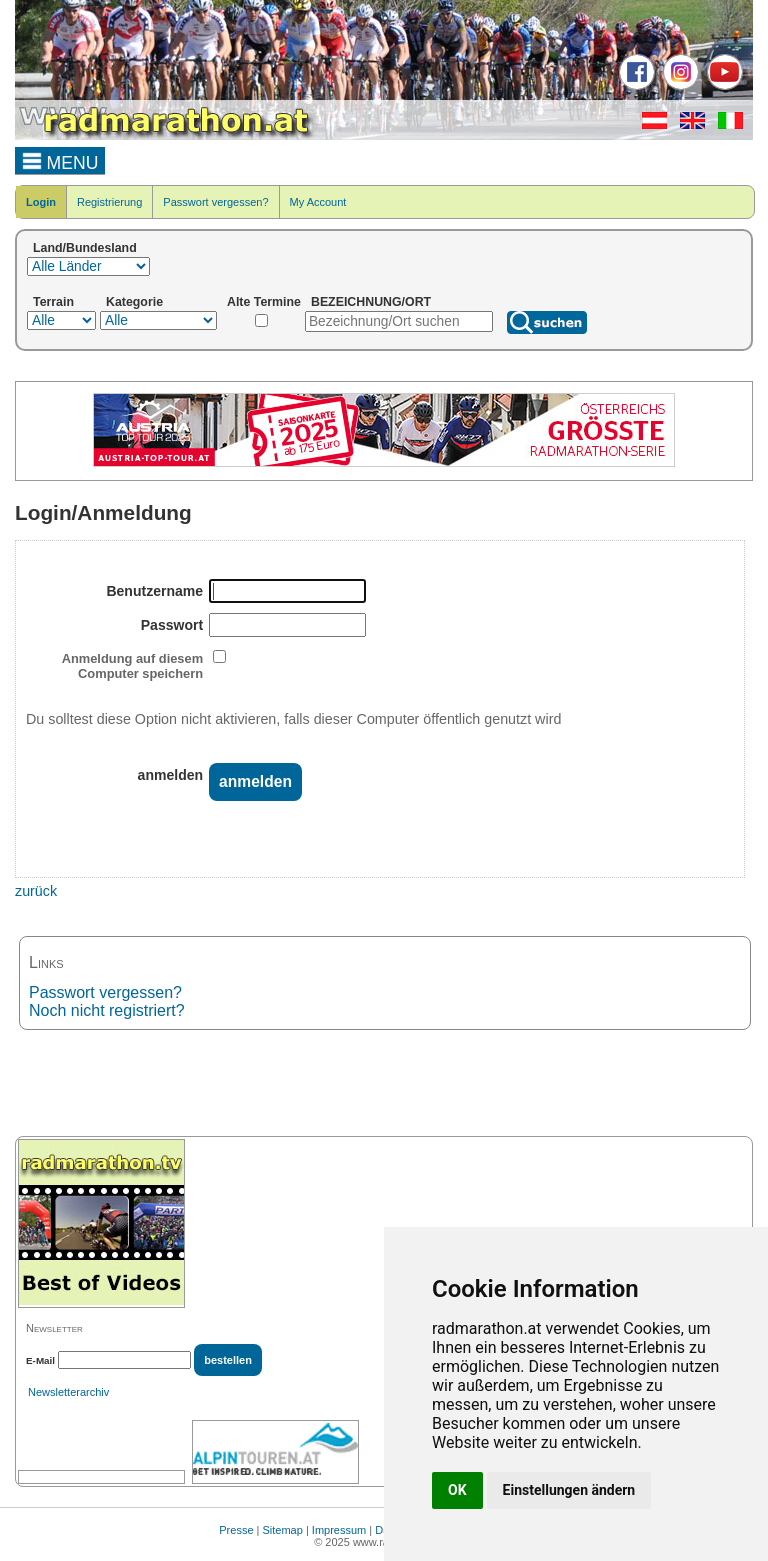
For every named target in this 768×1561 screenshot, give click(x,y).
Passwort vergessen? (215, 202)
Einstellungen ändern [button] (569, 1490)
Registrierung (109, 202)
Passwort (172, 625)
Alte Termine (264, 302)
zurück (36, 891)
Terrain (53, 302)
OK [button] (457, 1490)
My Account (318, 202)
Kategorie (134, 302)
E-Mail (40, 1360)
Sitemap (283, 1530)
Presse (236, 1530)
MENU (60, 160)
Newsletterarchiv (68, 1392)
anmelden (171, 775)
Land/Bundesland (85, 248)
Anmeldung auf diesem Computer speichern (132, 666)
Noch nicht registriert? (107, 1010)
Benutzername (154, 591)
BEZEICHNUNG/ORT (371, 302)
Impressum (339, 1530)
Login (41, 202)
